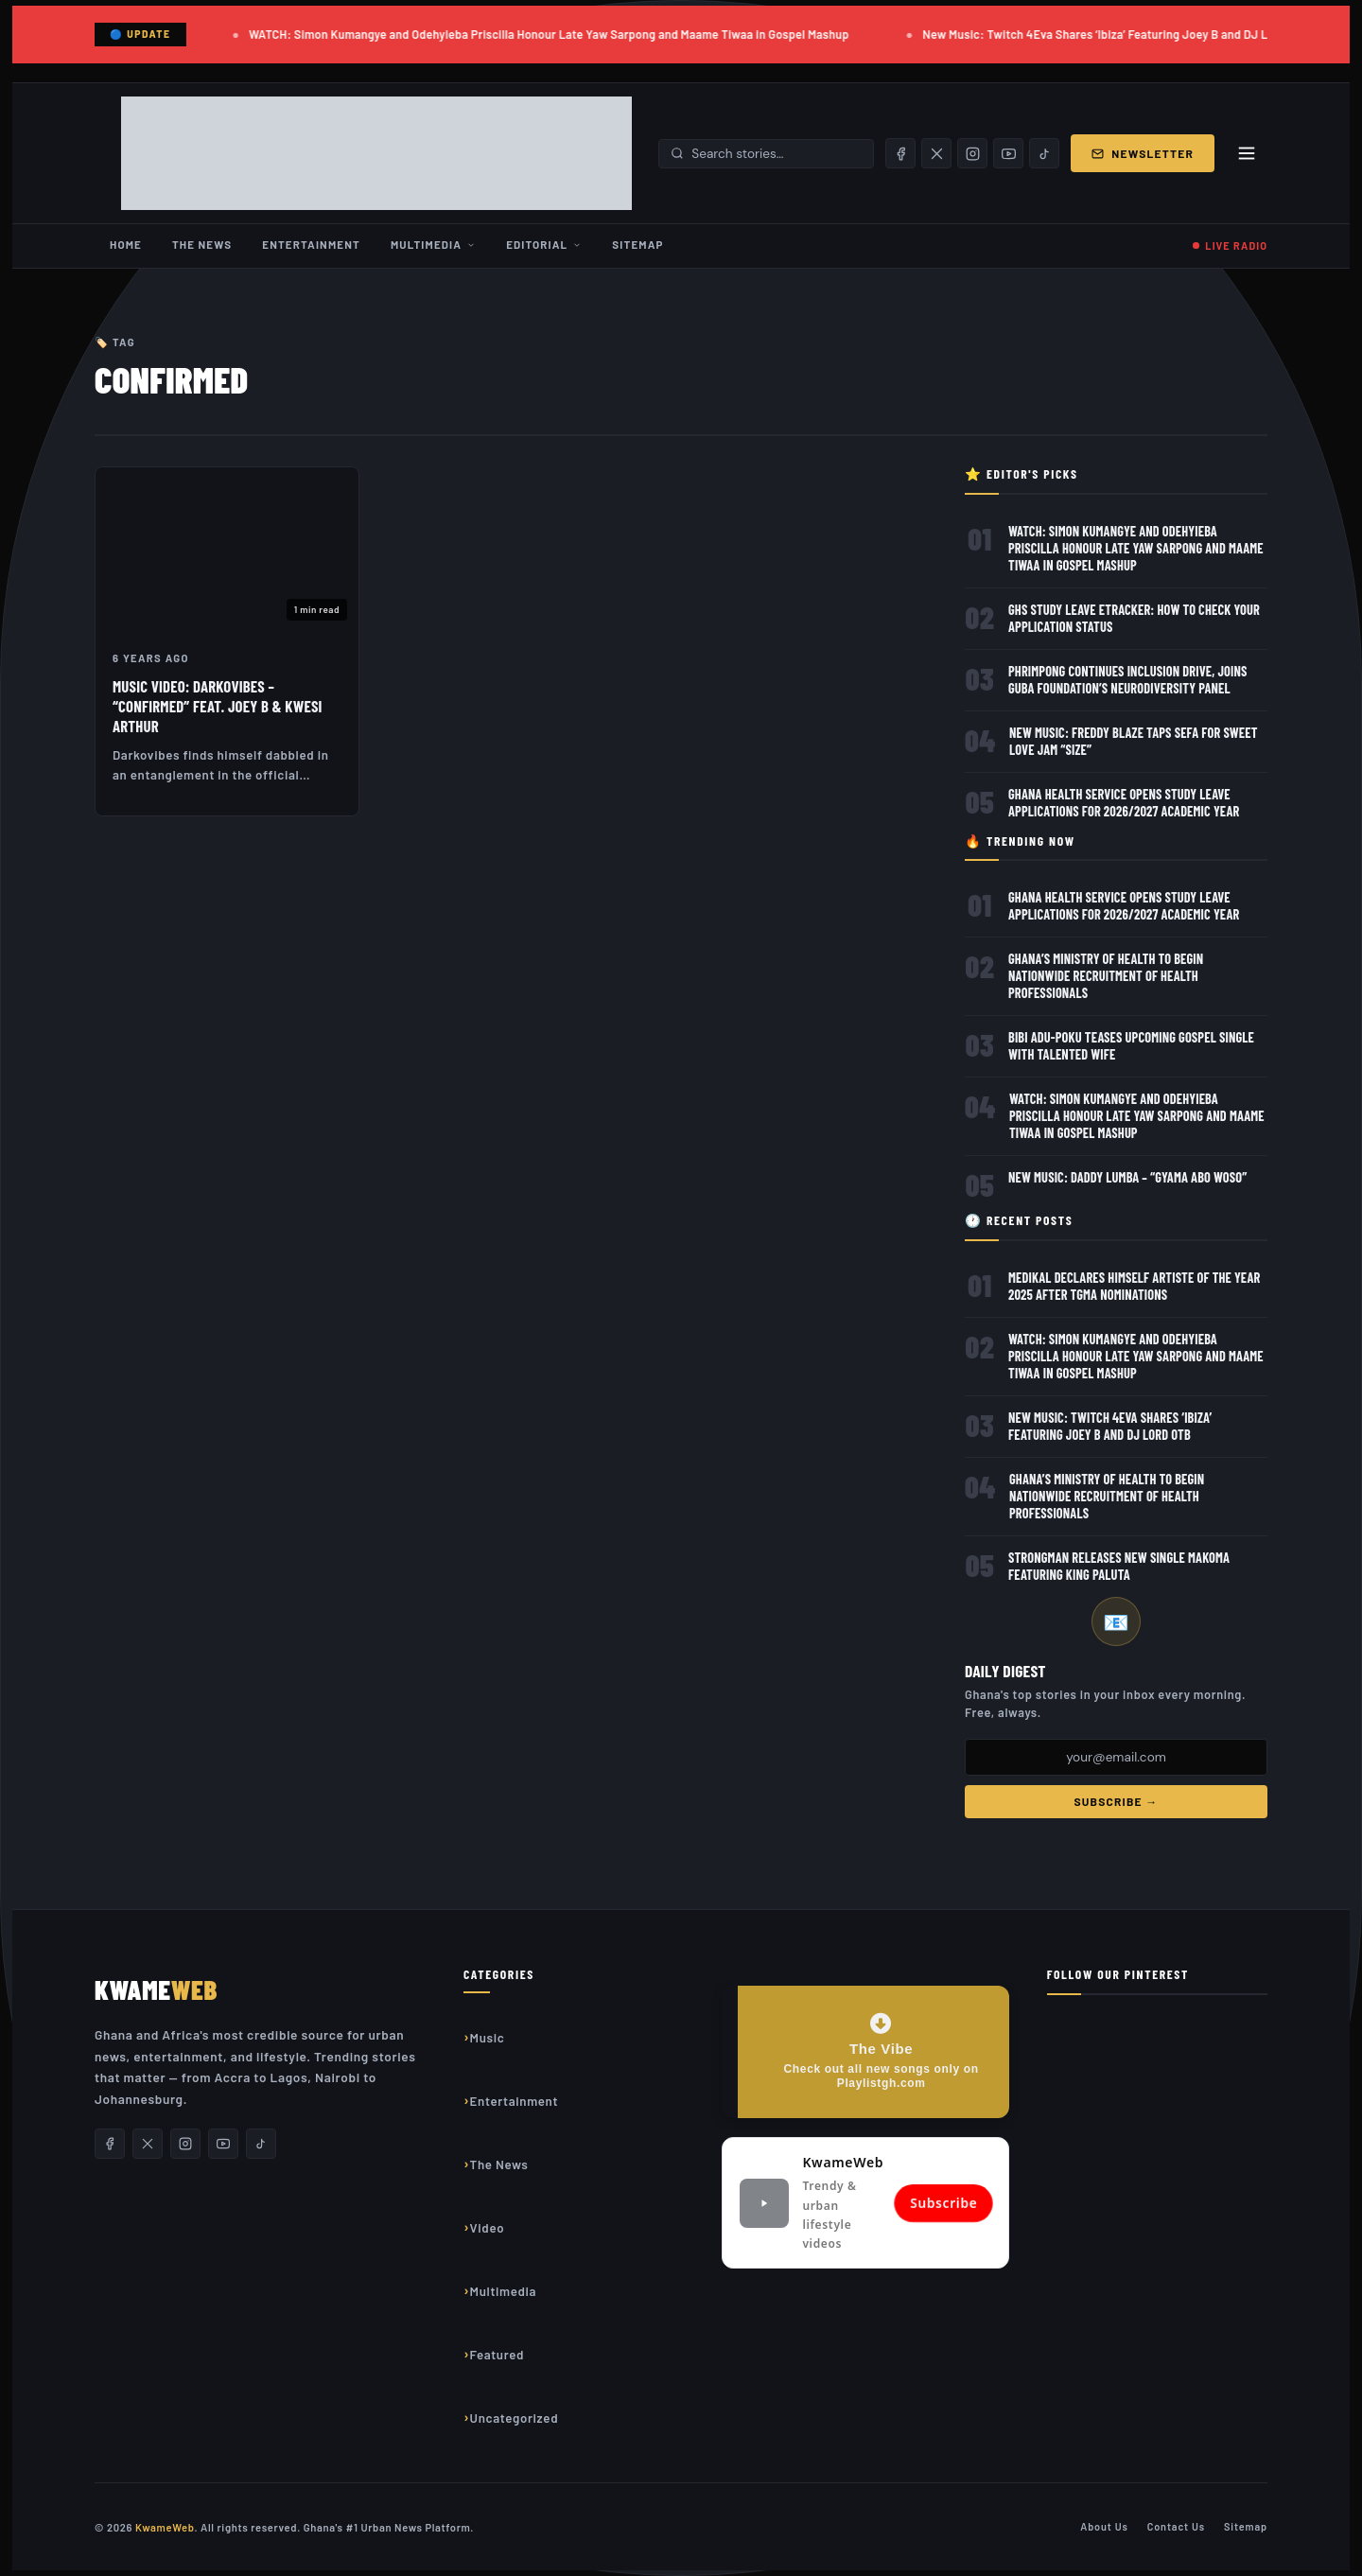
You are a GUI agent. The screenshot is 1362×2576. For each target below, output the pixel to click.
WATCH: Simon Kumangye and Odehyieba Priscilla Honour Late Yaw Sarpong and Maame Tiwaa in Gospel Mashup (552, 34)
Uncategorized (514, 2418)
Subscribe (943, 2203)
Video (487, 2227)
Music (487, 2037)
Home (126, 244)
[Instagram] (972, 153)
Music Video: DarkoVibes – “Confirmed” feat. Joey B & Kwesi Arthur (218, 705)
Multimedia (433, 244)
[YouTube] (1008, 153)
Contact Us (1176, 2526)
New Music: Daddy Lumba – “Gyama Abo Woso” (1128, 1177)
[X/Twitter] (936, 153)
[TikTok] (1044, 153)
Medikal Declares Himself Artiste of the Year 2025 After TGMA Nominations (1134, 1286)
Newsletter (1142, 153)
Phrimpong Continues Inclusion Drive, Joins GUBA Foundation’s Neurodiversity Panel (1128, 679)
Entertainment (311, 244)
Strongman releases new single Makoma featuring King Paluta (1119, 1566)
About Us (1104, 2526)
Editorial (544, 244)
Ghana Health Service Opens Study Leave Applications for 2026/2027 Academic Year (1123, 802)
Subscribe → (1116, 1801)
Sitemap (637, 244)
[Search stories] (776, 154)
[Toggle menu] (1246, 153)
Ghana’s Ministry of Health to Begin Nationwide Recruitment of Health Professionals (1105, 976)
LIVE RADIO (1236, 245)
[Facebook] (900, 153)
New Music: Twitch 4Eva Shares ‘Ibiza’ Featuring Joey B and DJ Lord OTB (1120, 34)
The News (202, 244)
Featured (497, 2354)
